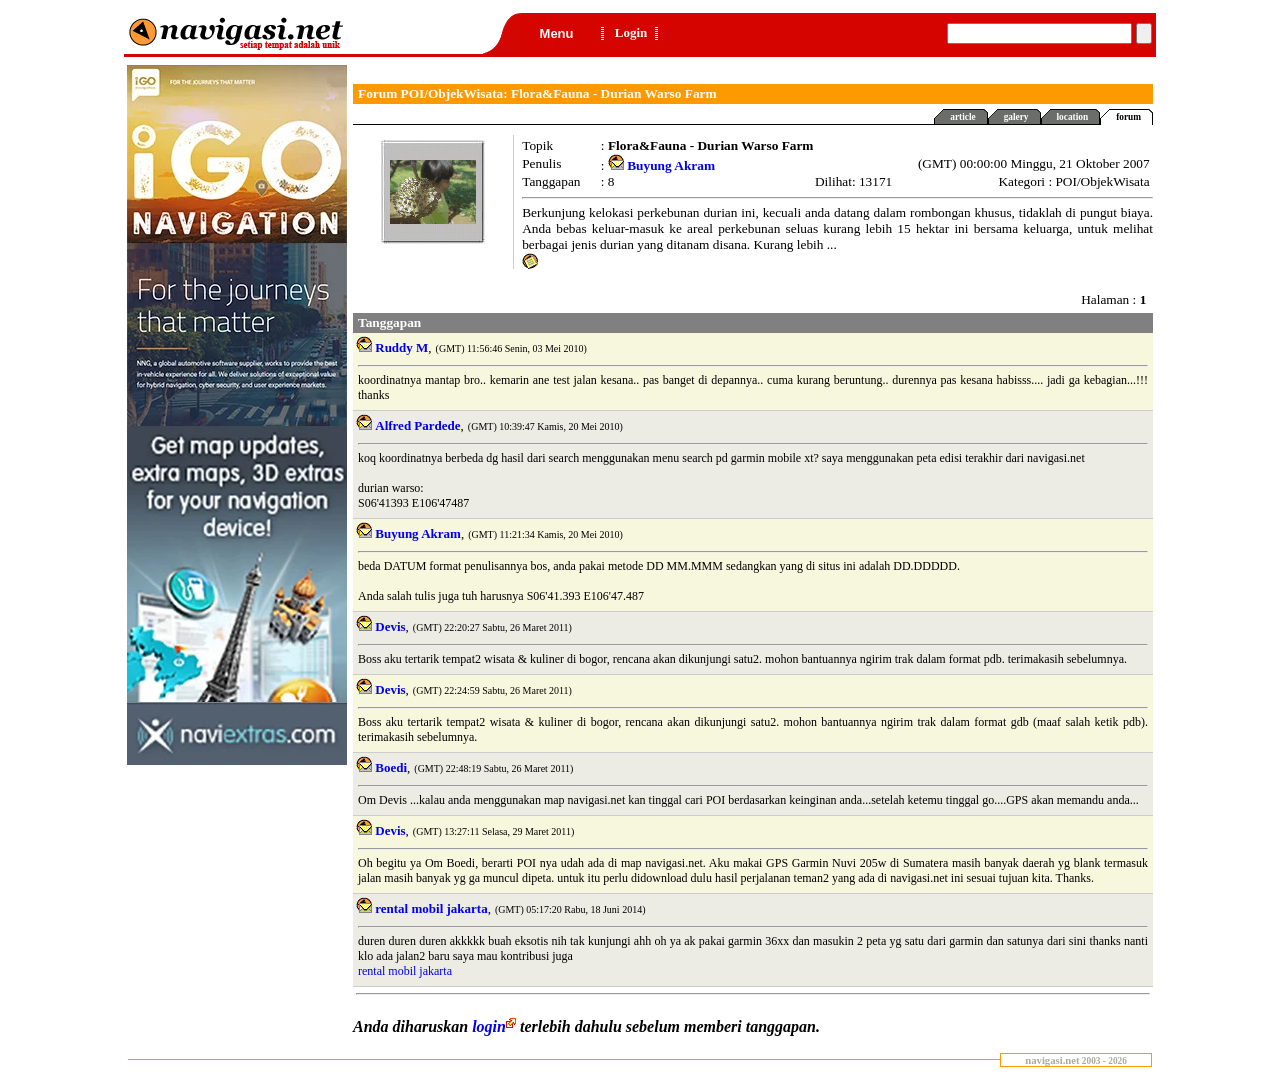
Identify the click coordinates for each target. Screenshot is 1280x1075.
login (496, 1026)
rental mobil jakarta (405, 971)
